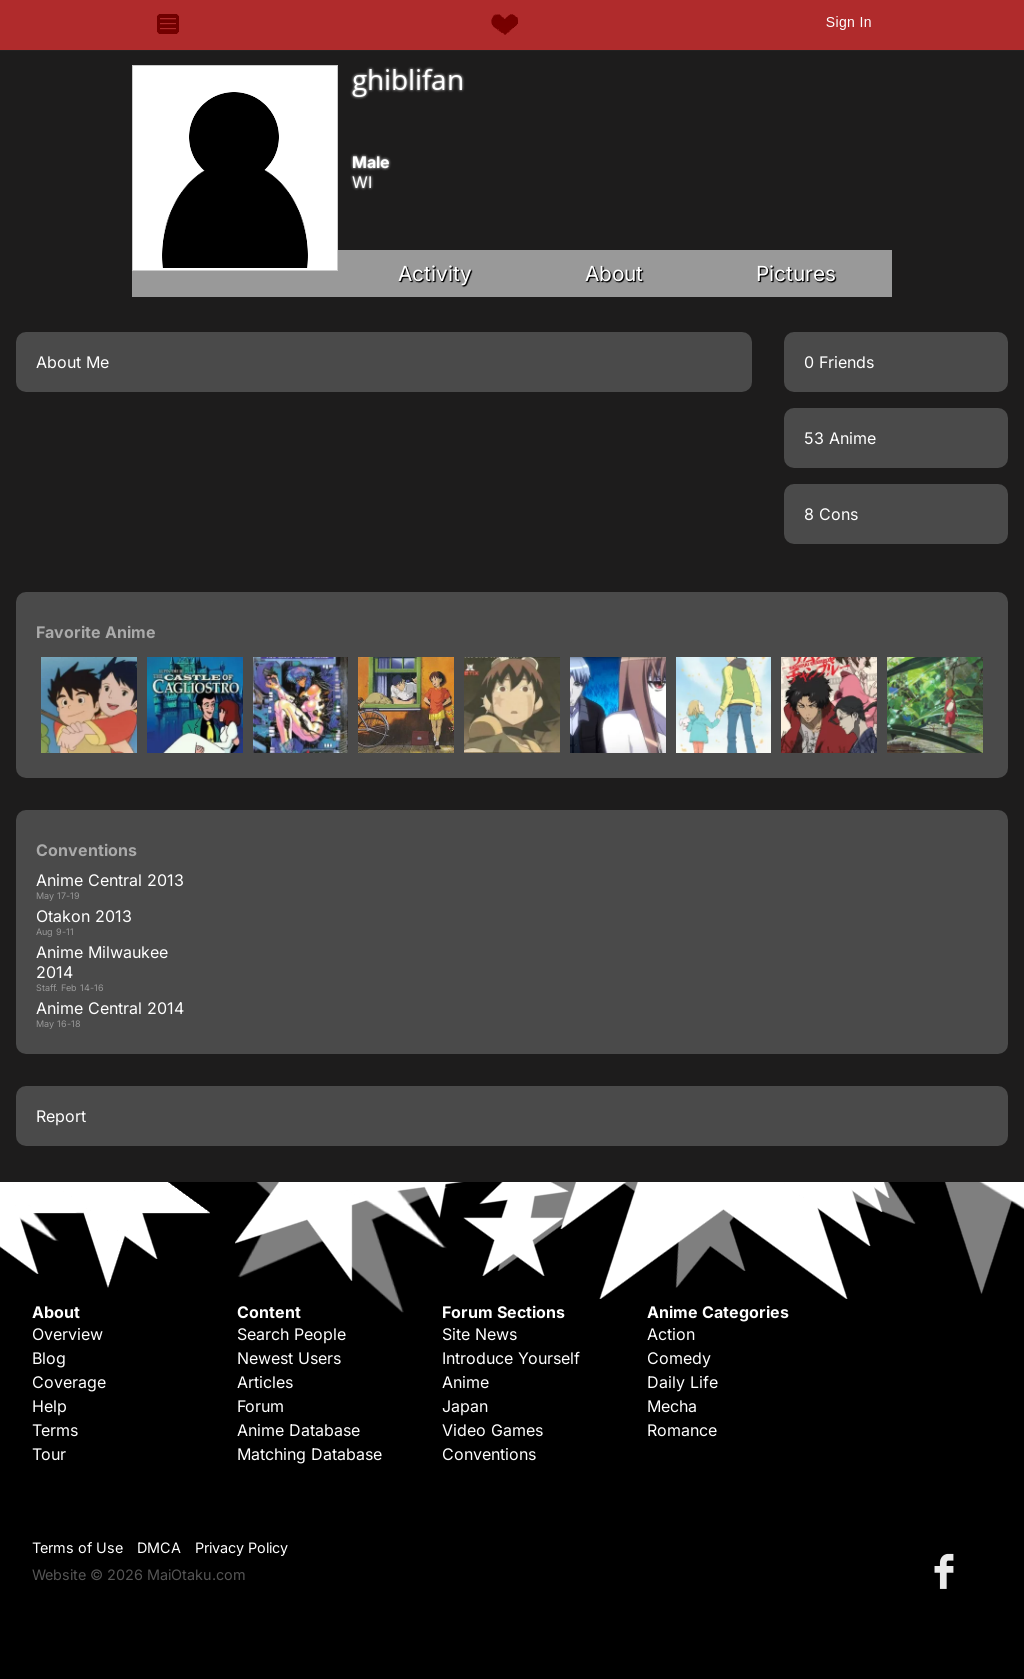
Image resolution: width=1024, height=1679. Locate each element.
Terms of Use (77, 1547)
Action (671, 1334)
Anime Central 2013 (110, 880)
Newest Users (289, 1358)
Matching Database (309, 1454)
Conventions (489, 1454)
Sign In (849, 22)
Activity (435, 273)
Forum (260, 1406)
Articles (265, 1382)
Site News (479, 1334)
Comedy (679, 1358)
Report (61, 1116)
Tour (49, 1454)
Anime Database (298, 1430)
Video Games (492, 1430)
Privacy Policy (241, 1547)
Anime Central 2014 (110, 1008)
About (614, 273)
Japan (465, 1406)
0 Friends (839, 362)
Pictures (796, 273)
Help (49, 1406)
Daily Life (682, 1382)
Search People (291, 1334)
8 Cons (831, 514)
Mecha (672, 1406)
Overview (67, 1334)
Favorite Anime (96, 632)
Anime (465, 1382)
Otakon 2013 (84, 916)
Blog (49, 1358)
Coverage (69, 1382)
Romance (682, 1430)
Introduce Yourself (511, 1358)
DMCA (159, 1547)
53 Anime (840, 438)
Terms (55, 1430)
